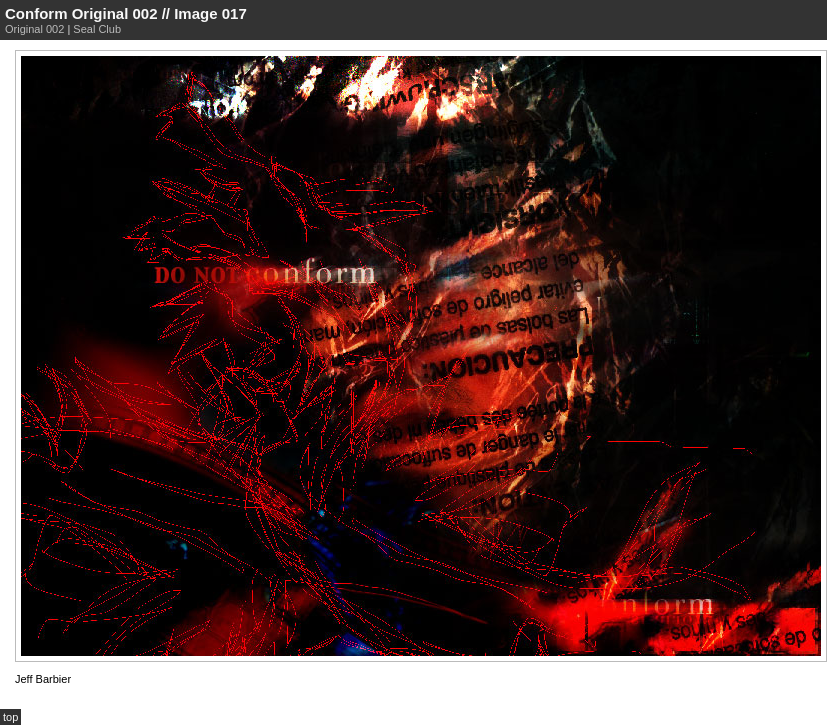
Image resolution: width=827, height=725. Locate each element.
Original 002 (34, 29)
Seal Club (97, 29)
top (10, 717)
